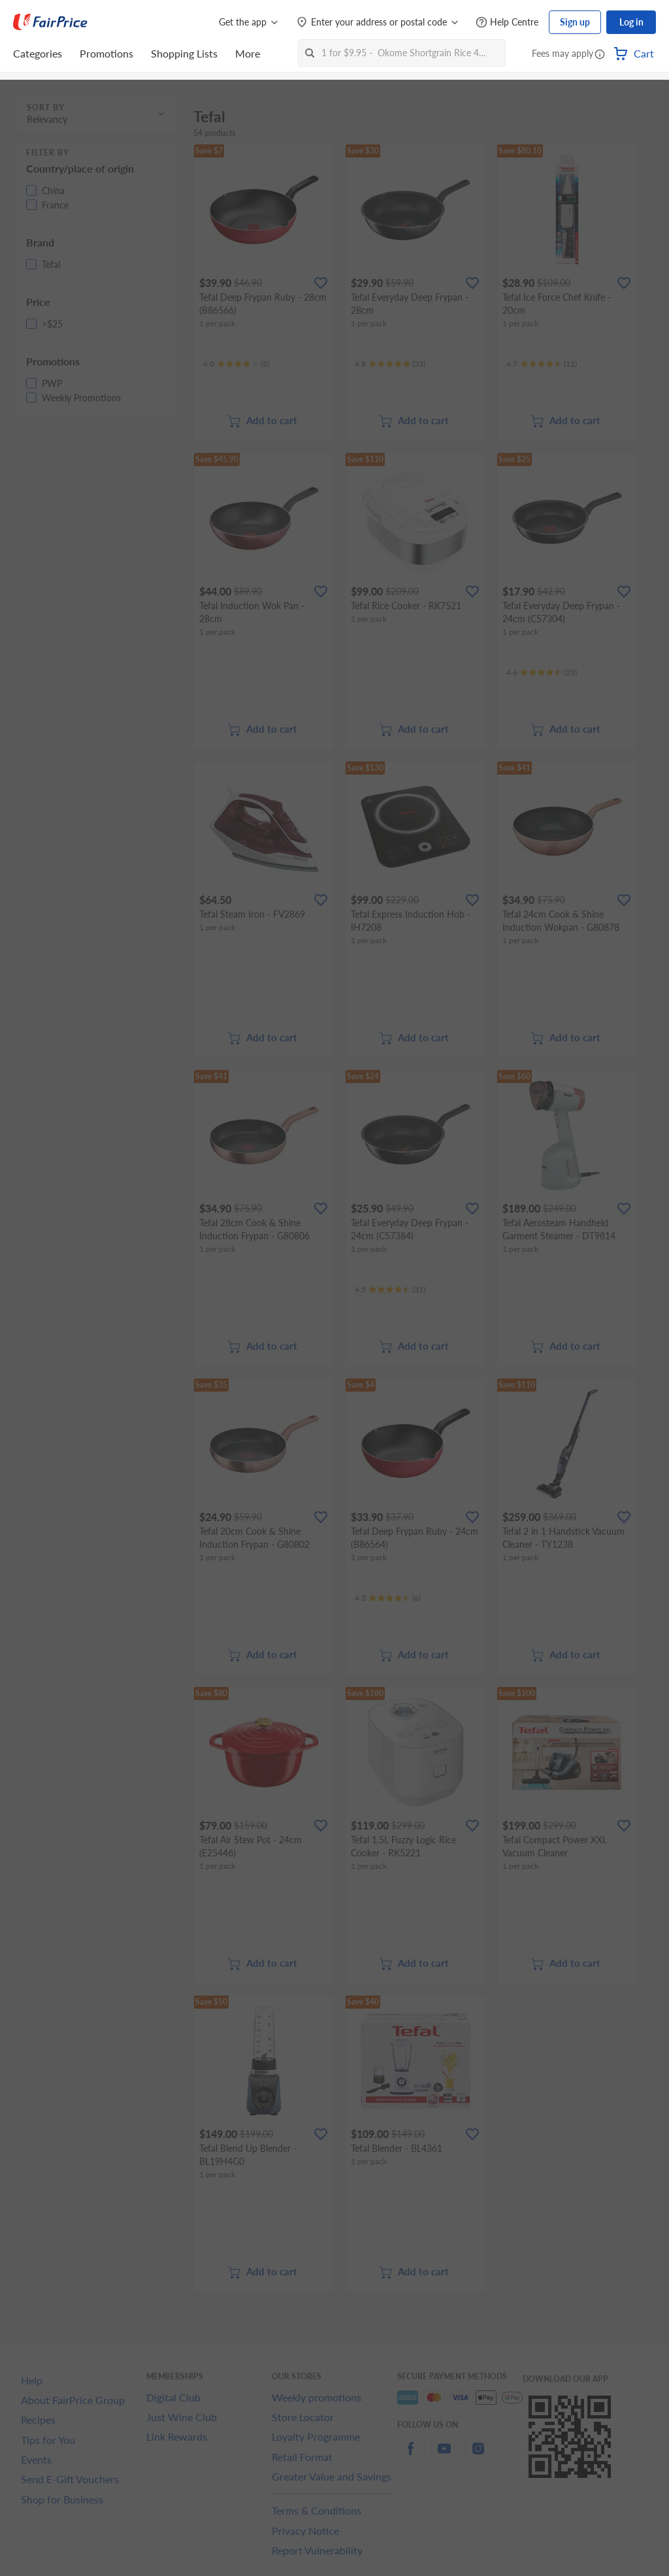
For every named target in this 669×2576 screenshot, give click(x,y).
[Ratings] (236, 364)
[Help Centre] (507, 22)
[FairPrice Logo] (50, 22)
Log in (631, 21)
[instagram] (478, 2456)
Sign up (575, 21)
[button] (600, 55)
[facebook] (410, 2456)
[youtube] (444, 2456)
